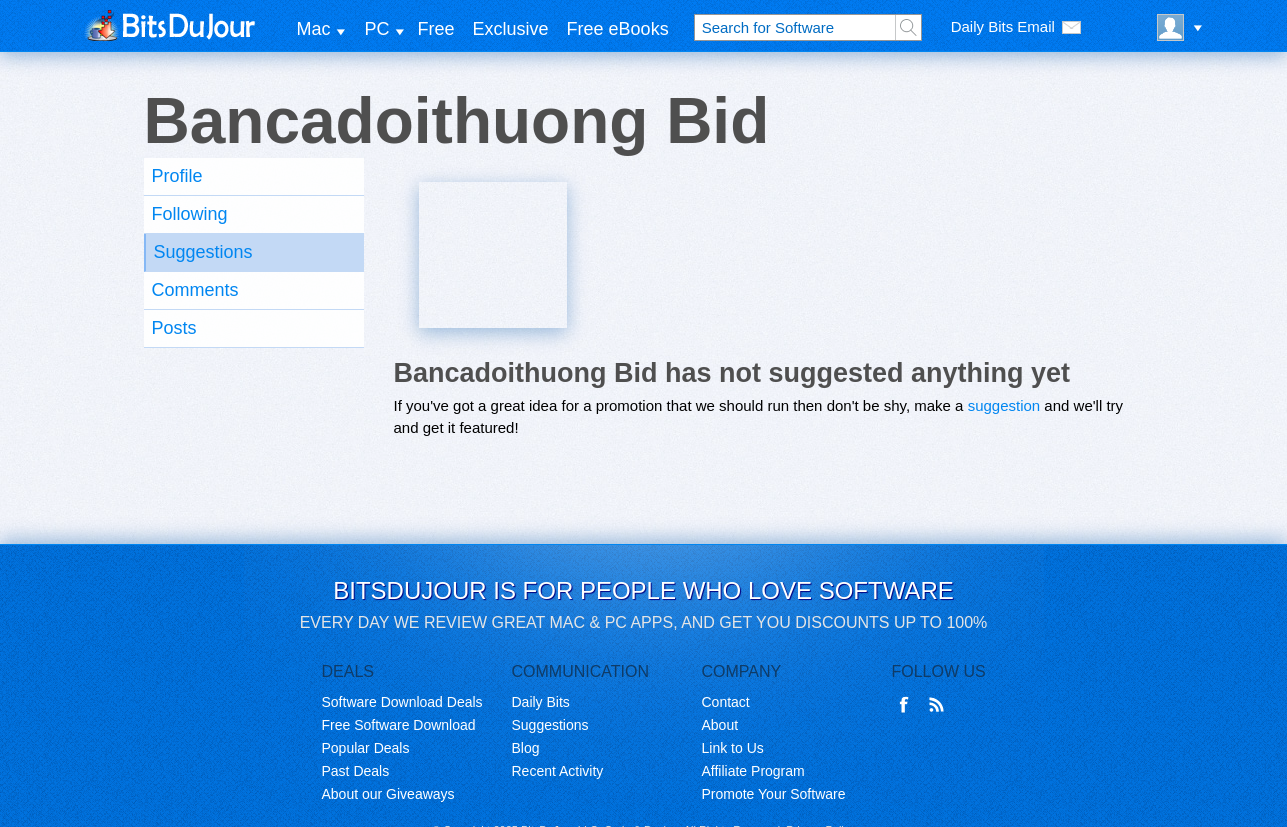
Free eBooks (618, 29)
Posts (174, 328)
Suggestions (203, 252)
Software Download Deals (402, 702)
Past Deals (356, 771)
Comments (195, 290)
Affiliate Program (753, 771)
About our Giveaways (388, 794)
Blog (526, 748)
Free (436, 29)
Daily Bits (541, 702)
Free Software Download (399, 725)
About (720, 725)
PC (377, 29)
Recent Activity (558, 771)
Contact (726, 702)
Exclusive (511, 29)
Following (190, 214)
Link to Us (733, 748)
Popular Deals (366, 748)
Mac (314, 29)
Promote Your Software (774, 794)
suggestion (1004, 405)
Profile (177, 176)
